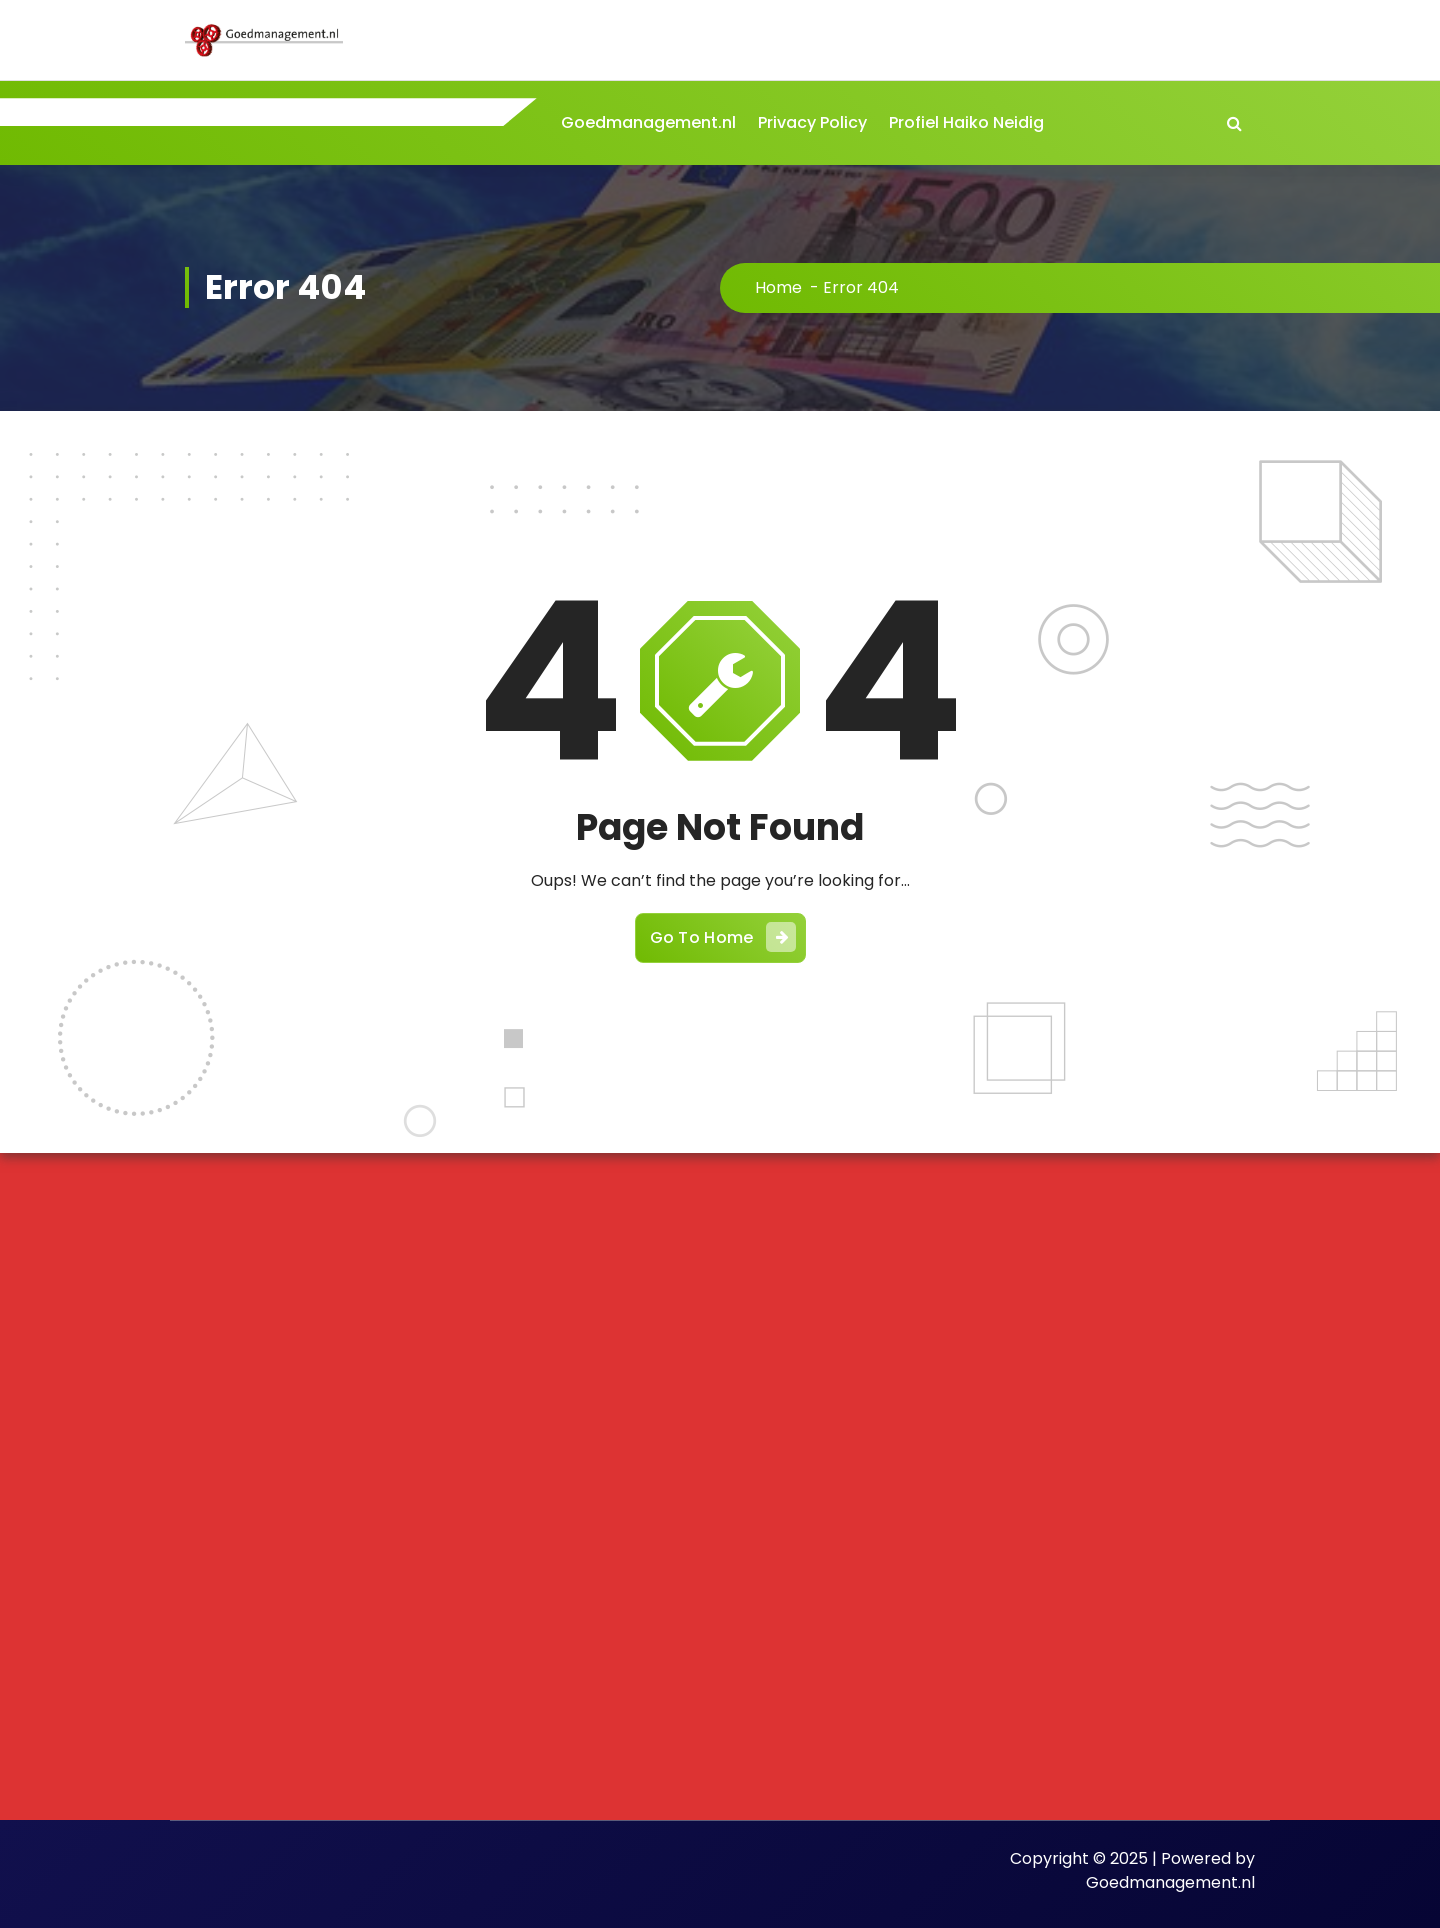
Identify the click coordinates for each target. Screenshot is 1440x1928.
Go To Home (723, 937)
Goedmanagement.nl (648, 122)
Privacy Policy (812, 122)
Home (778, 287)
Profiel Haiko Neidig (966, 122)
